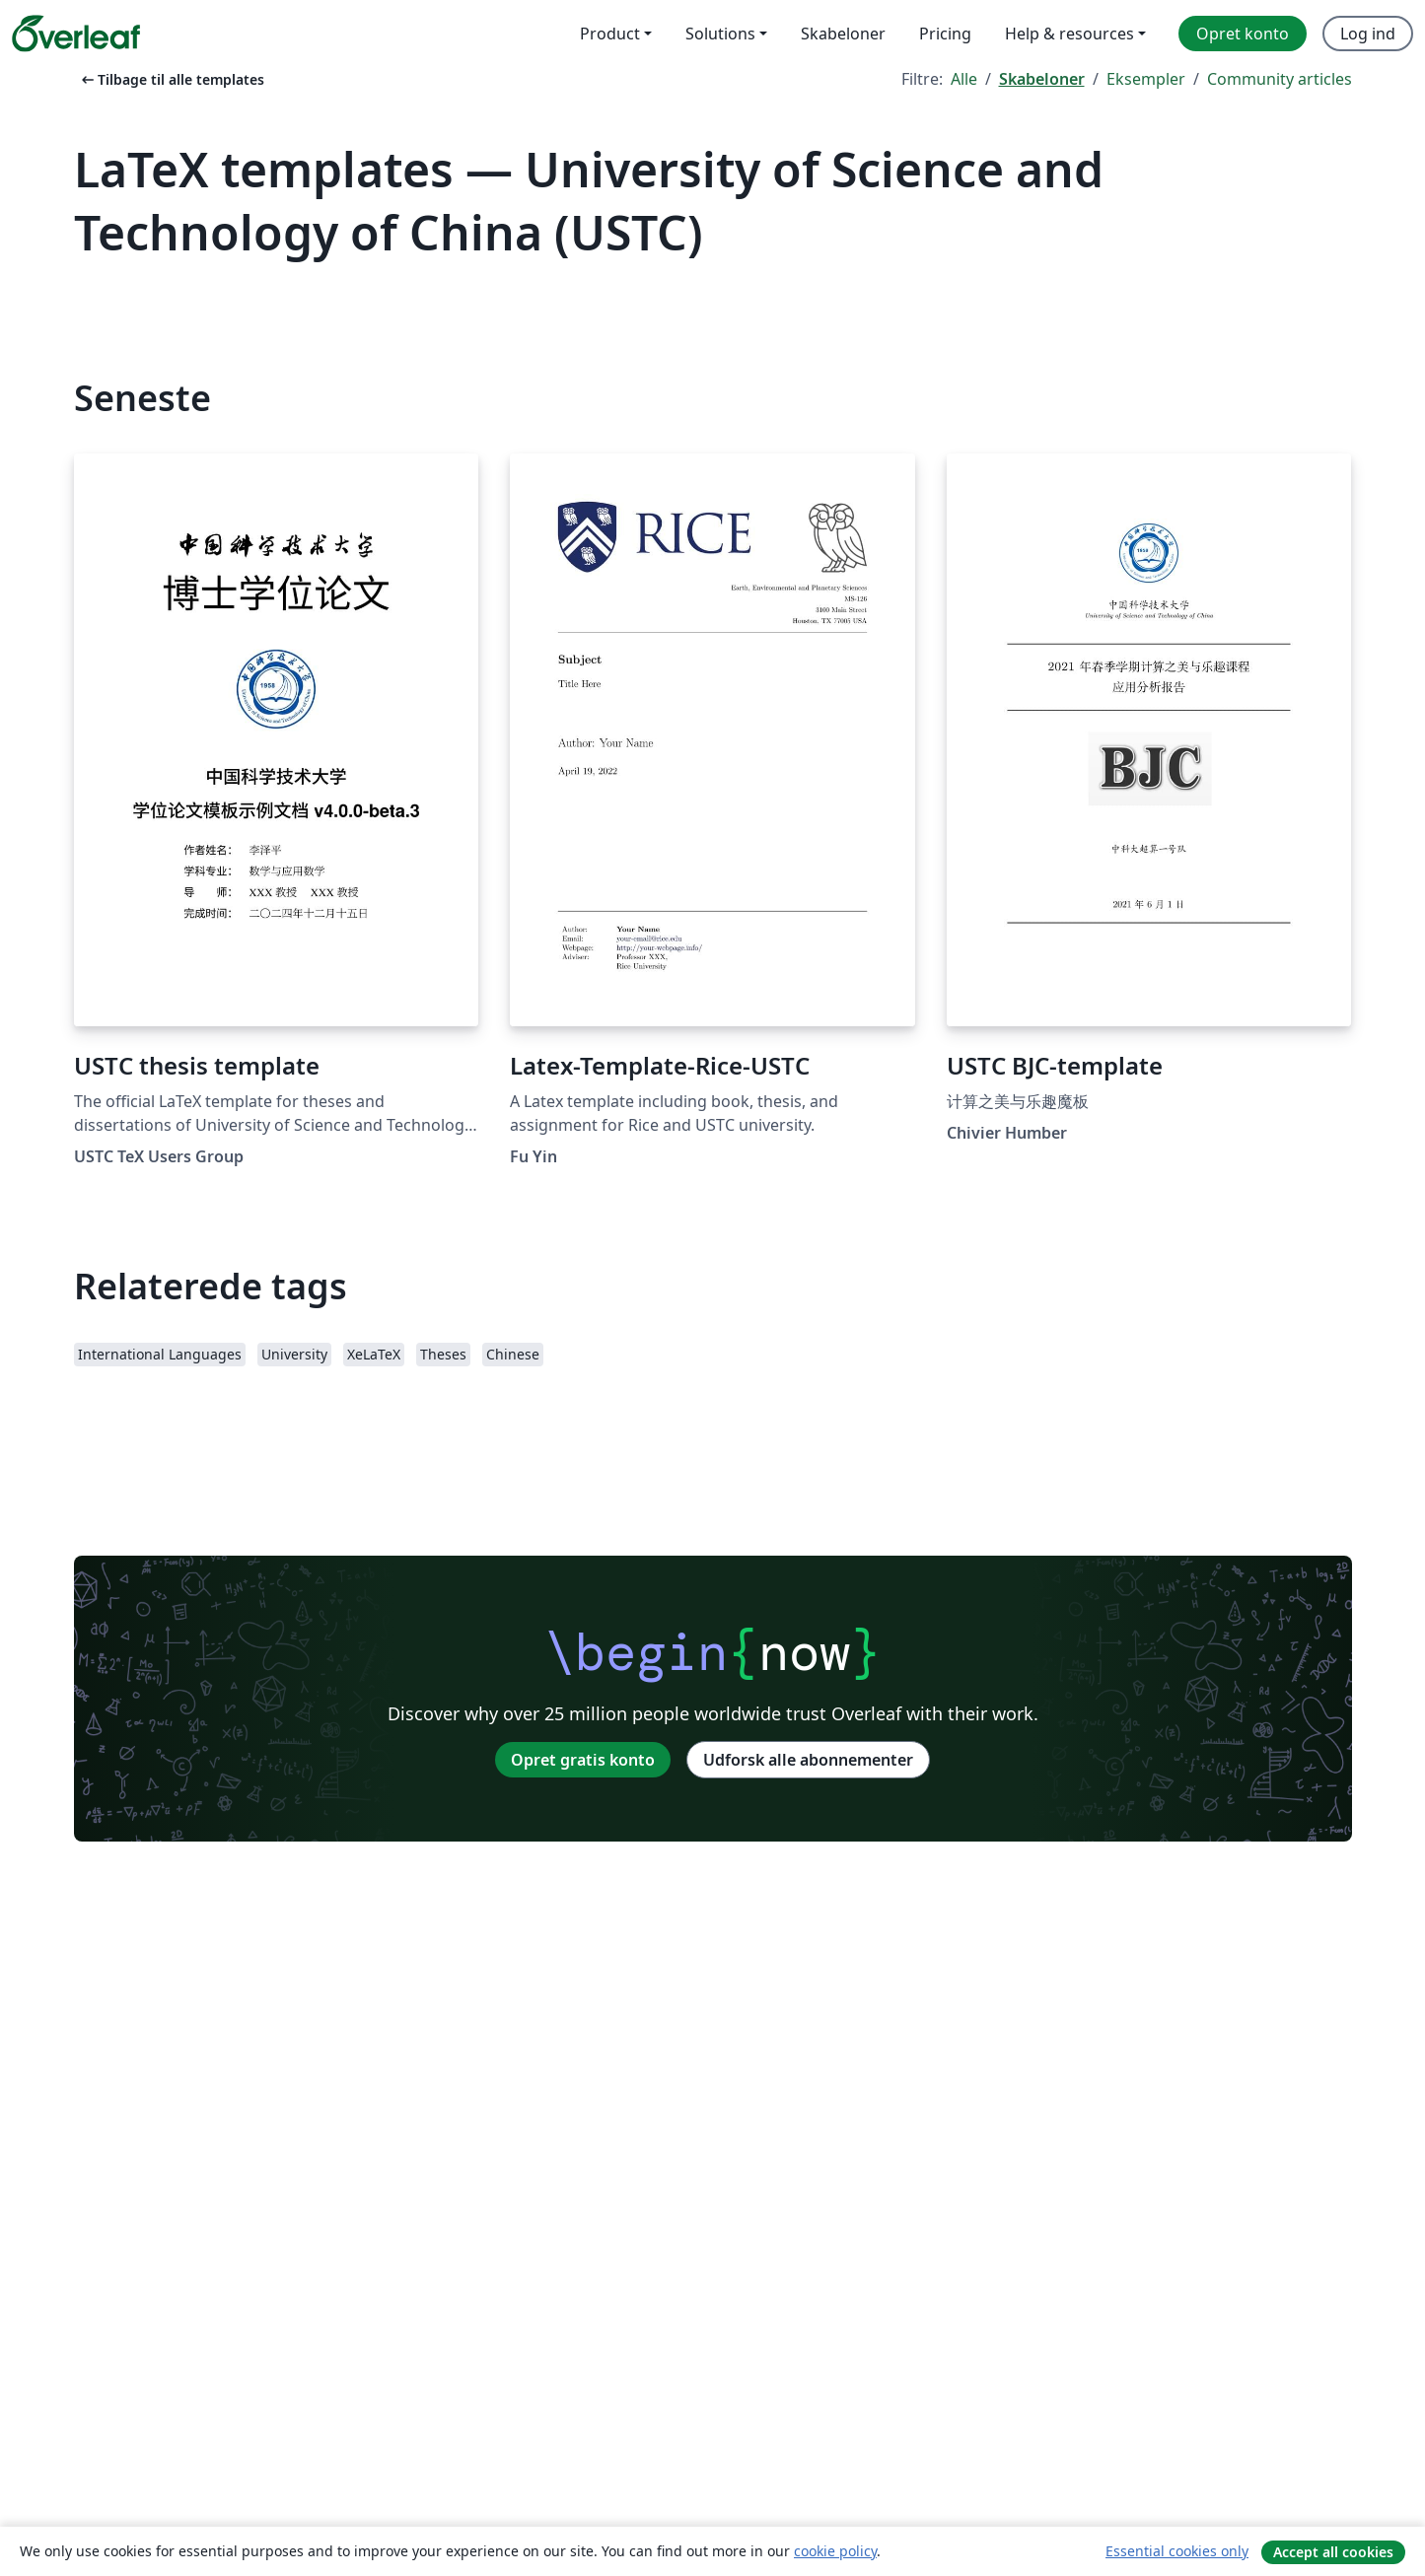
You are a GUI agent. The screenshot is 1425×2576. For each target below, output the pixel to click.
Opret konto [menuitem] (1242, 33)
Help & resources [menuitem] (1069, 33)
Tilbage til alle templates (171, 79)
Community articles (1279, 79)
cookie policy (835, 2550)
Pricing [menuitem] (945, 33)
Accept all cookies (1333, 2551)
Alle (964, 79)
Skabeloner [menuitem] (843, 33)
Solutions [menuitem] (720, 33)
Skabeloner (1042, 79)
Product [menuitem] (610, 33)
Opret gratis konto (583, 1760)
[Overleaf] (76, 33)
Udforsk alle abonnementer (808, 1760)
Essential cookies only (1176, 2550)
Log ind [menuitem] (1367, 33)
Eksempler (1145, 79)
